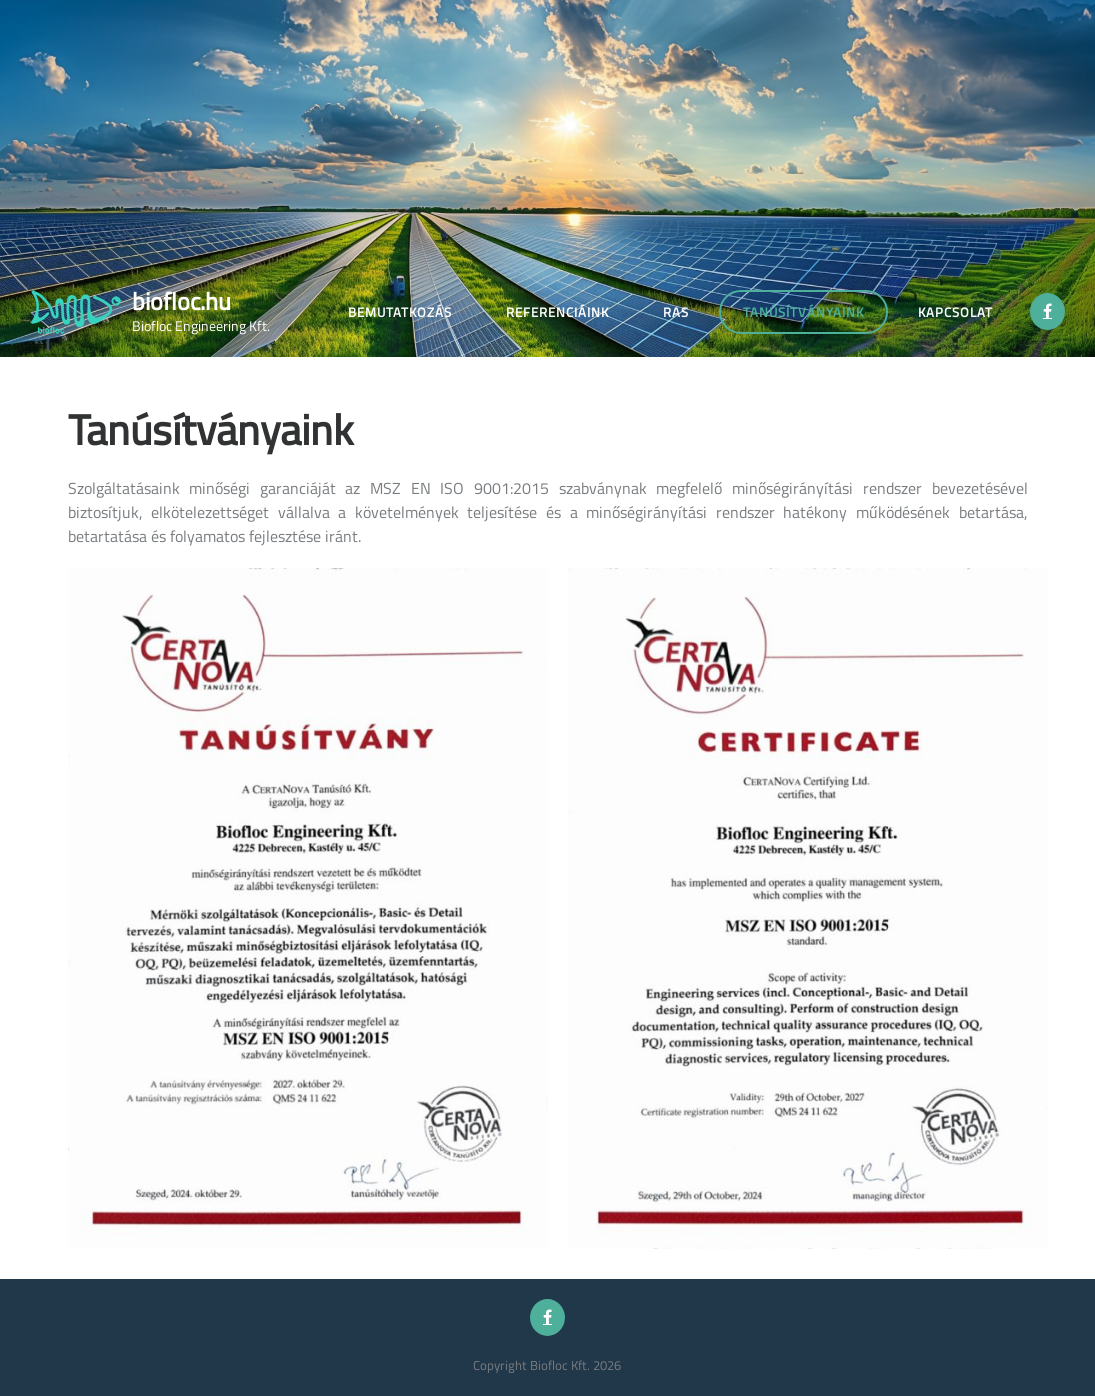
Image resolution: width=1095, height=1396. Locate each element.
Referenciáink (557, 312)
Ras (676, 312)
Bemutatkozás (400, 312)
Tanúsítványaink (803, 312)
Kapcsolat (955, 312)
